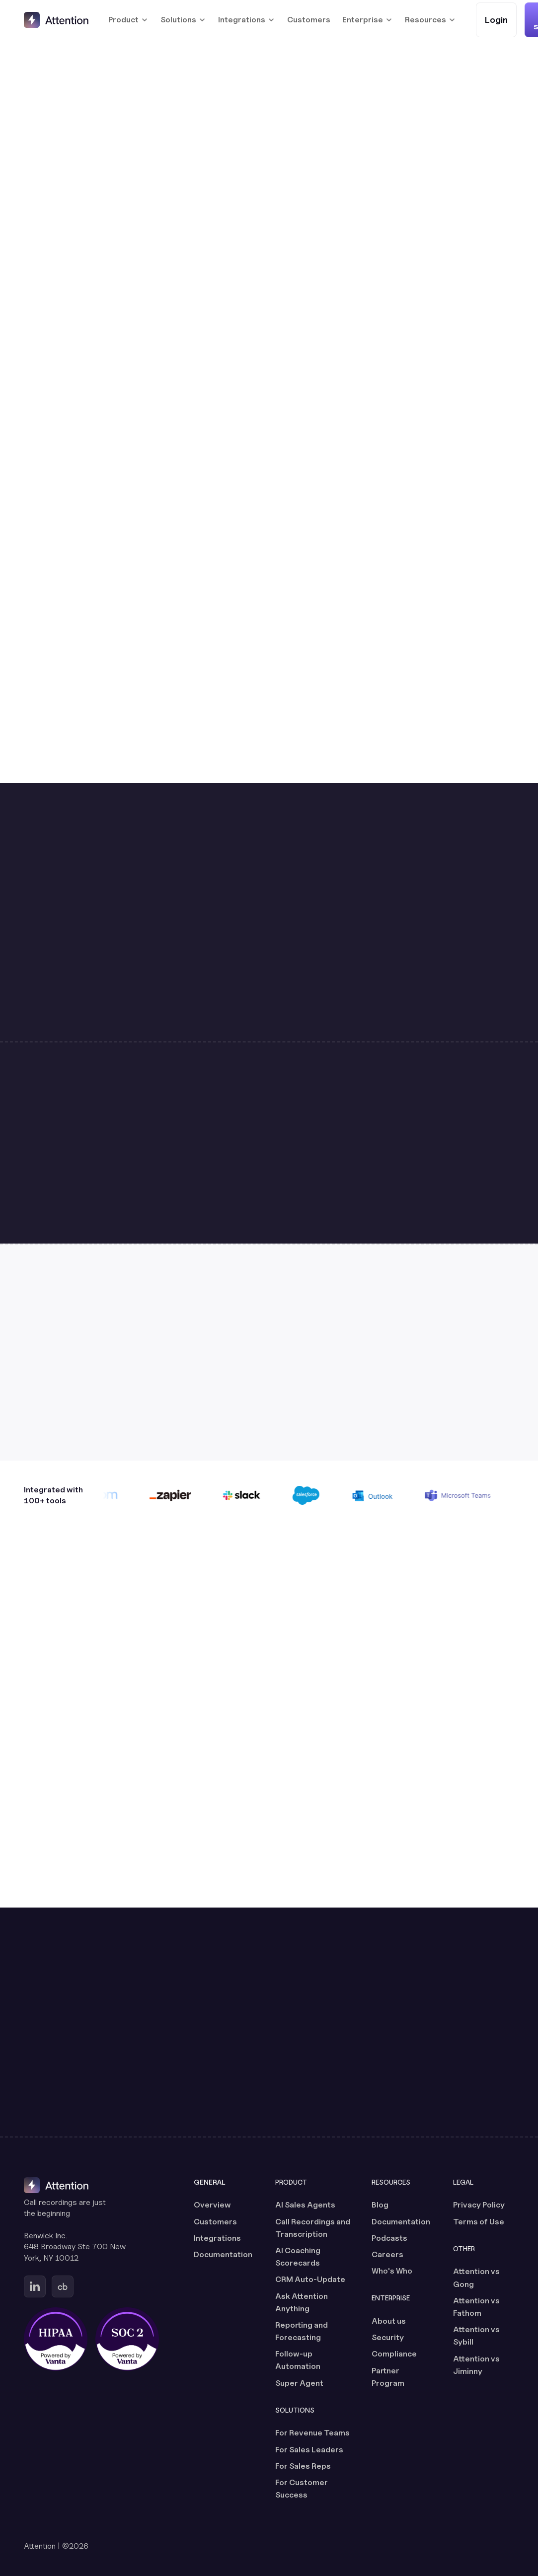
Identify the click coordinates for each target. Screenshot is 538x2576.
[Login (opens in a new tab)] (496, 19)
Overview (212, 2204)
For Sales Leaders (309, 2449)
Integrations (217, 2238)
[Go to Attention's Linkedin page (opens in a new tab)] (35, 2286)
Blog (380, 2204)
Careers (387, 2254)
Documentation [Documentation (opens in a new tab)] (223, 2254)
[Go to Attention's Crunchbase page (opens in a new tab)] (63, 2286)
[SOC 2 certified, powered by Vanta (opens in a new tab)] (127, 2339)
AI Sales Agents (305, 2204)
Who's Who (392, 2271)
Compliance (394, 2353)
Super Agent (299, 2383)
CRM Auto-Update (310, 2279)
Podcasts (389, 2238)
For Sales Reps (303, 2466)
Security (388, 2337)
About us (389, 2321)
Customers (308, 19)
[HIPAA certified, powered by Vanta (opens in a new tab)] (55, 2339)
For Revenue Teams (312, 2432)
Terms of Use (478, 2221)
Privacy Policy (479, 2204)
